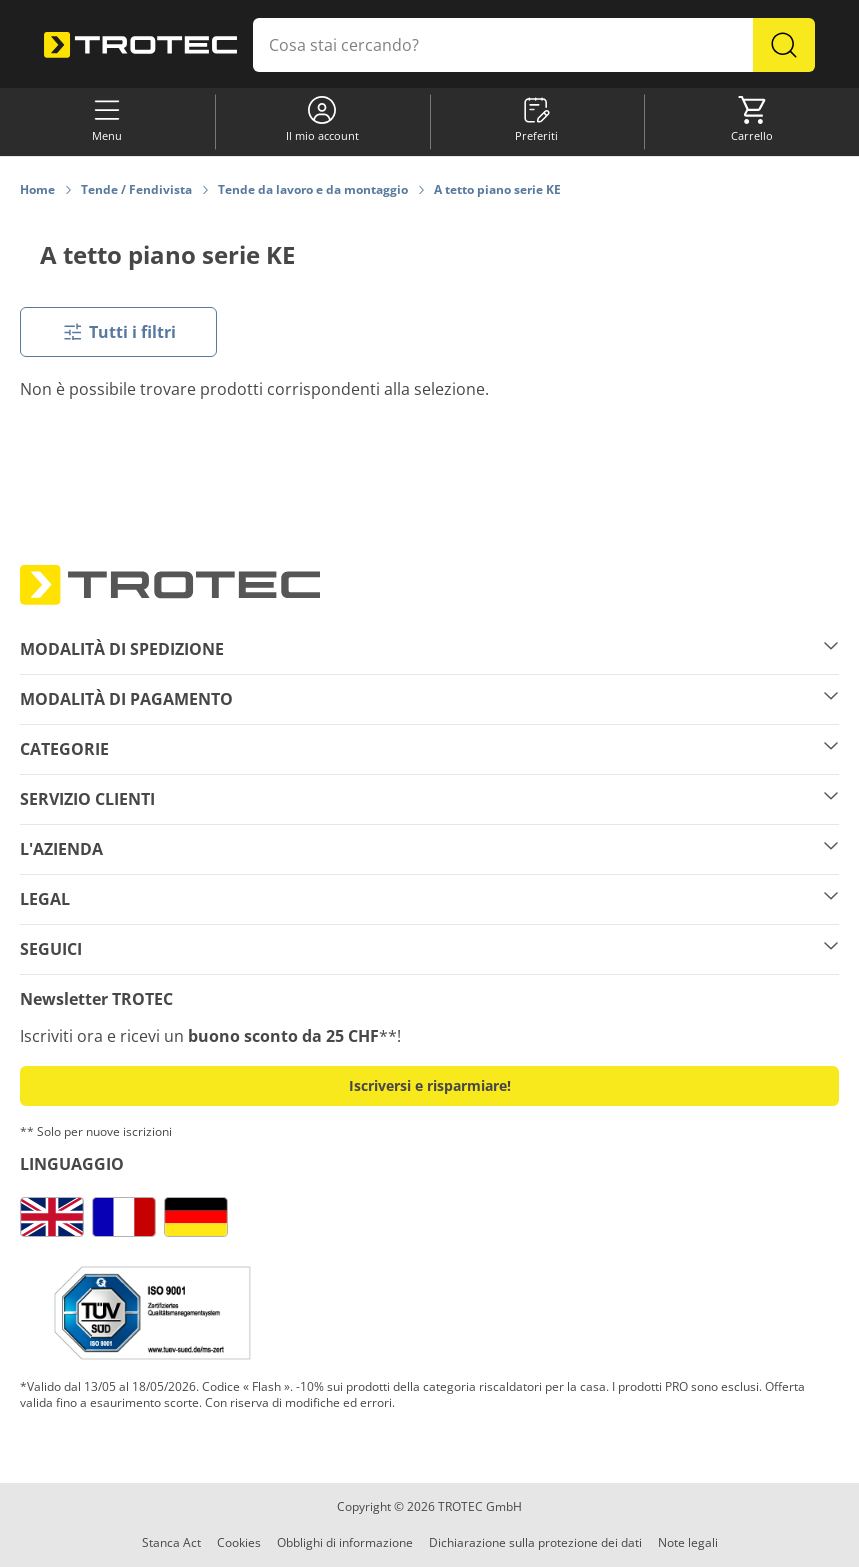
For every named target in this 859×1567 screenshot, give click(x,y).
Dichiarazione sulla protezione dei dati (535, 1542)
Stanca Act (171, 1542)
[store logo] (140, 45)
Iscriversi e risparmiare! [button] (430, 1085)
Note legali (688, 1542)
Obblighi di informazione (345, 1542)
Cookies (239, 1542)
